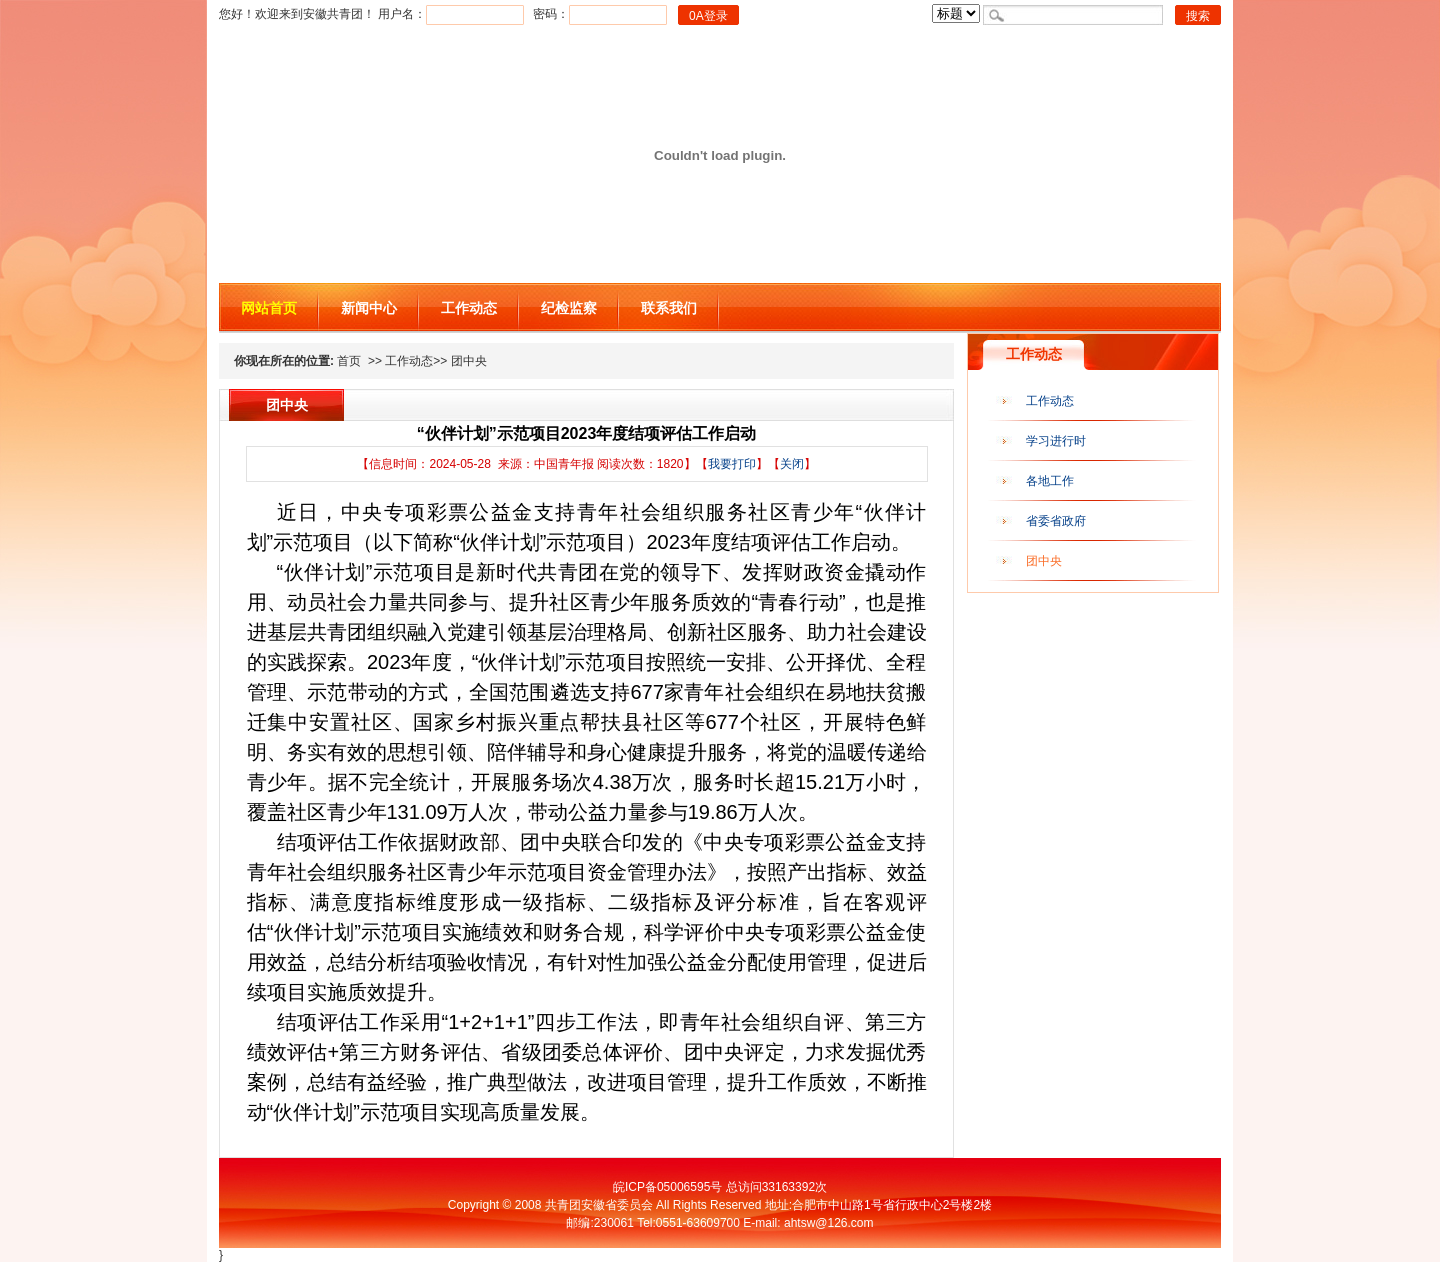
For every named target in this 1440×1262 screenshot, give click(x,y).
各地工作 (1050, 481)
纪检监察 (569, 308)
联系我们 (669, 308)
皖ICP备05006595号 (667, 1187)
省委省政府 (1056, 521)
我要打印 (732, 464)
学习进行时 (1056, 441)
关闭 (792, 464)
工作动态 (469, 308)
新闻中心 (369, 308)
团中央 (1044, 561)
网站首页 (269, 308)
